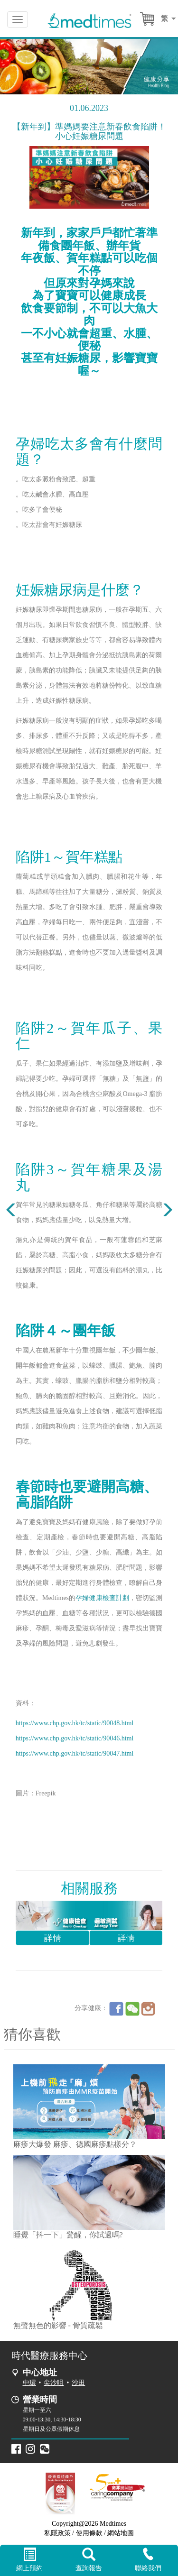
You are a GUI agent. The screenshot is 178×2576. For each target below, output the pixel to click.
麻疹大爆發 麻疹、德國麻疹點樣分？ (75, 2144)
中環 (29, 2382)
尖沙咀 (54, 2382)
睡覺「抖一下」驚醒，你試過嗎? (68, 2235)
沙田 (78, 2382)
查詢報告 (89, 2560)
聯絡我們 (148, 2560)
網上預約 (29, 2560)
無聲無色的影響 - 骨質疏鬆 (58, 2325)
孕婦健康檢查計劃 (102, 1597)
